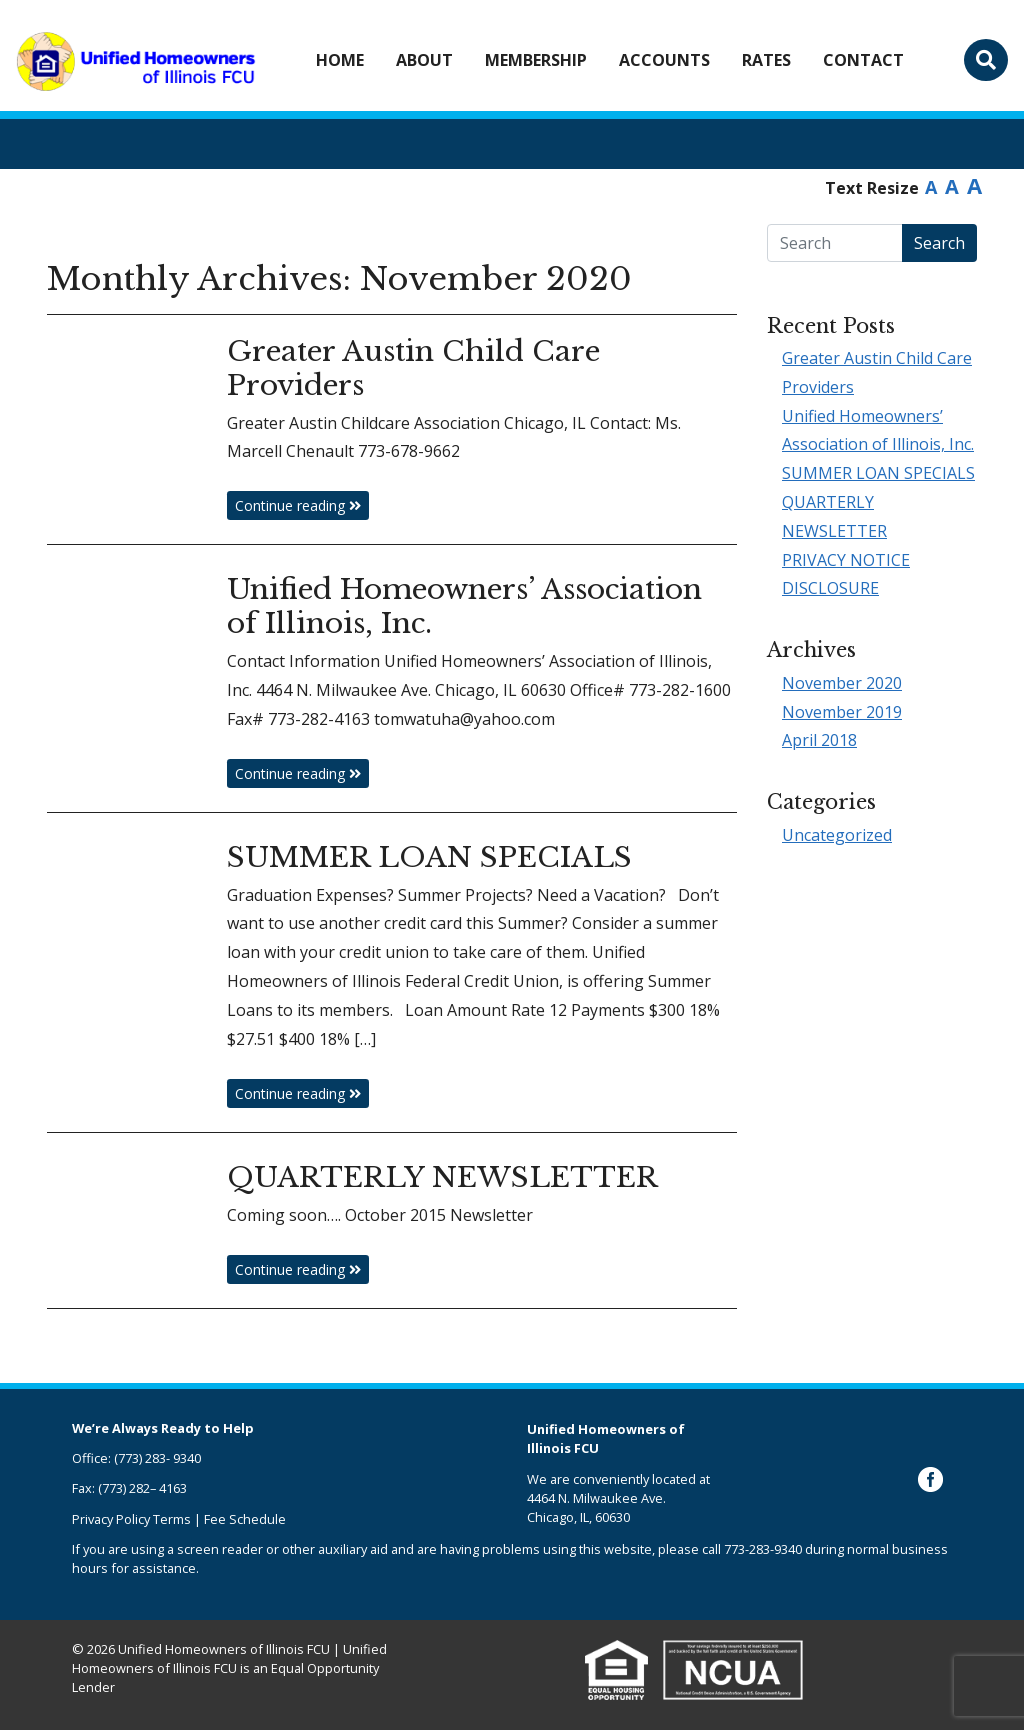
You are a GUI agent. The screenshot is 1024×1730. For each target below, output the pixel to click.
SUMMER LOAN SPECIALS (878, 473)
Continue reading (298, 505)
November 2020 (842, 683)
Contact (863, 60)
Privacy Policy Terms (131, 1519)
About (424, 60)
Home (340, 60)
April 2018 (819, 740)
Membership (536, 60)
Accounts (664, 60)
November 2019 (842, 712)
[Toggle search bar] (986, 60)
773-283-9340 (763, 1549)
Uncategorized (837, 835)
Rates (766, 60)
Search (939, 243)
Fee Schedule (245, 1519)
